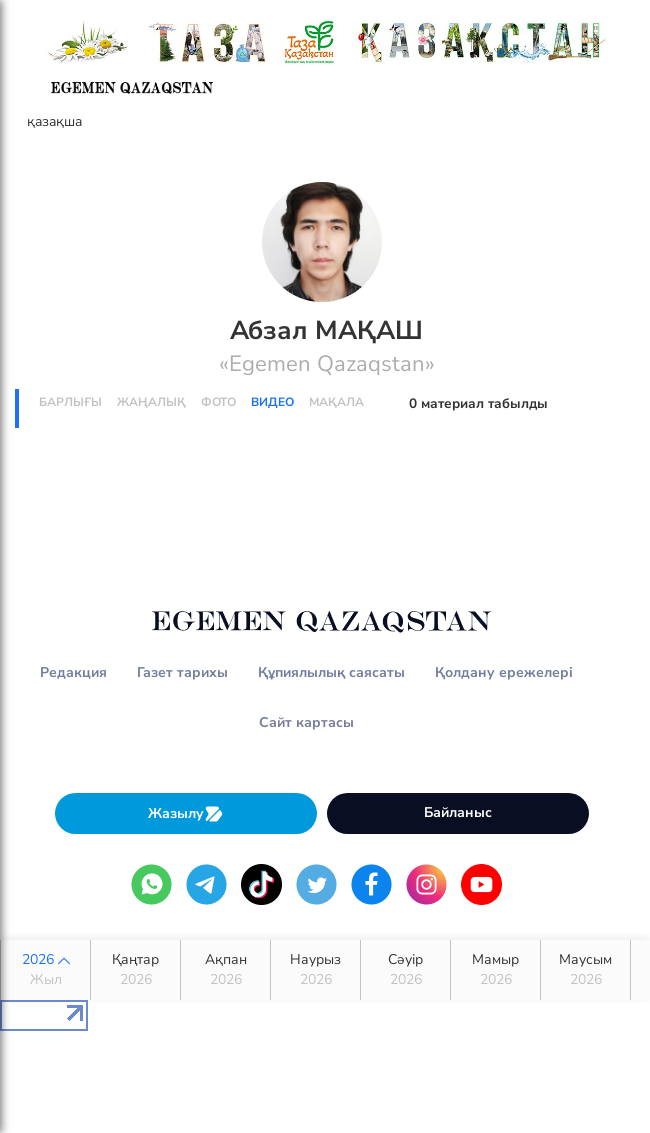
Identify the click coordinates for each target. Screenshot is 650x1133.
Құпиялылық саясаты (331, 672)
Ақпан (225, 970)
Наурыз (315, 970)
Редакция (73, 672)
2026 (45, 970)
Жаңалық (151, 402)
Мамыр (495, 970)
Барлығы (70, 402)
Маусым (585, 970)
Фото (218, 402)
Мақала (336, 402)
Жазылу (186, 813)
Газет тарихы (182, 672)
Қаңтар (135, 970)
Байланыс (458, 812)
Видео (272, 402)
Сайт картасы (306, 722)
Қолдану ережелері (504, 672)
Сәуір (405, 970)
